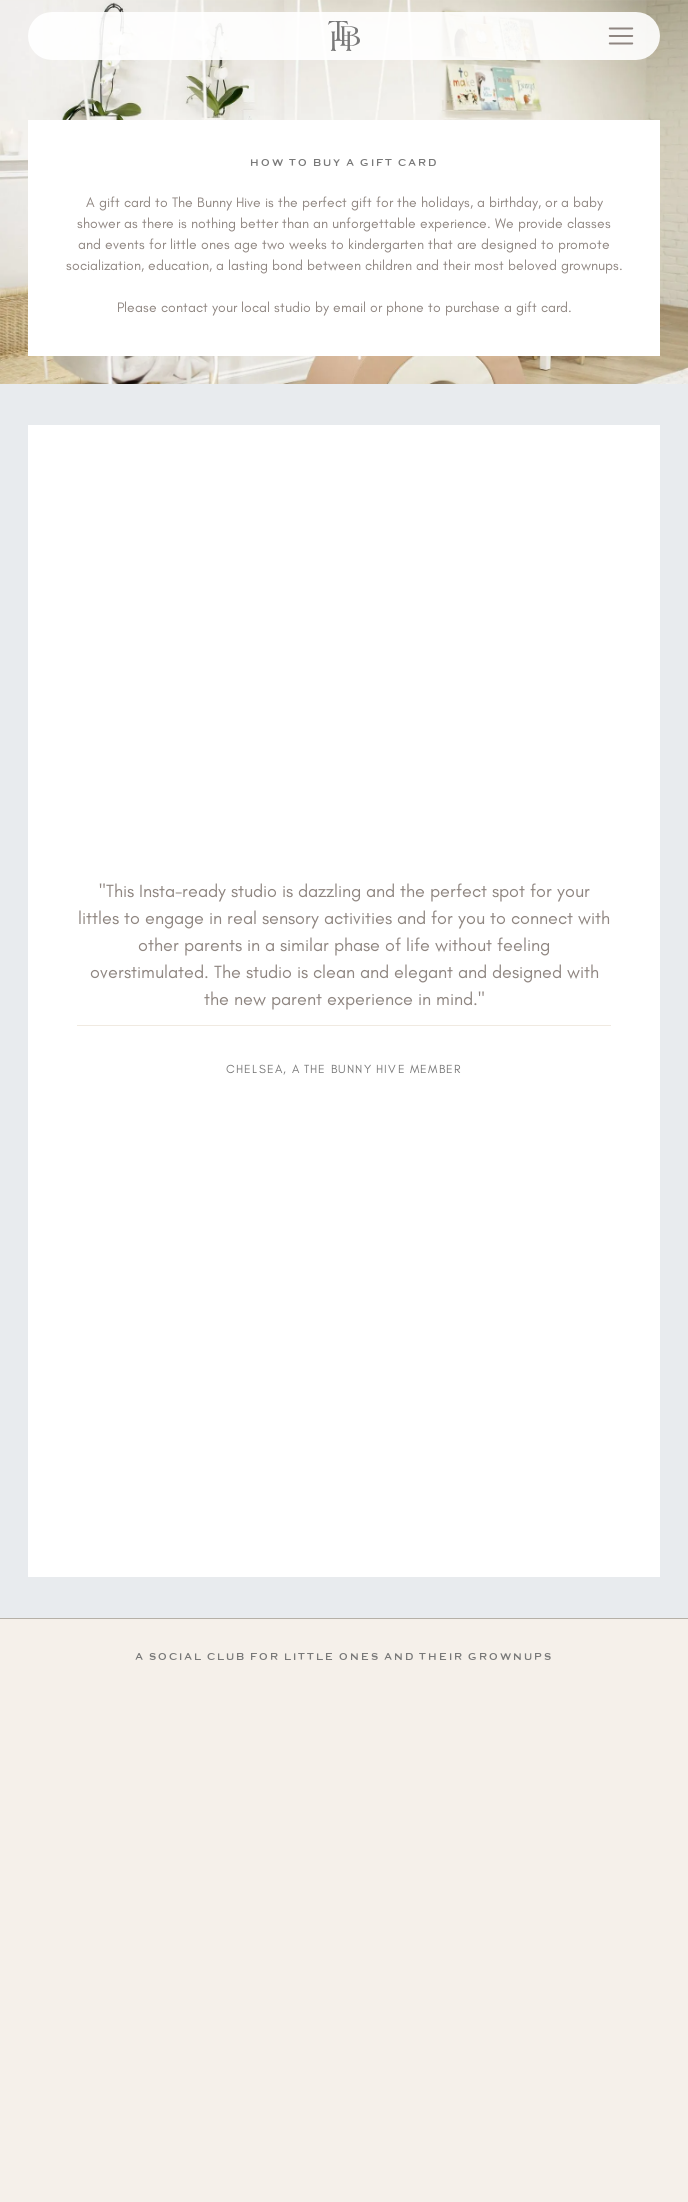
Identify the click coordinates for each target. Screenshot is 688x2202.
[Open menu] (621, 36)
